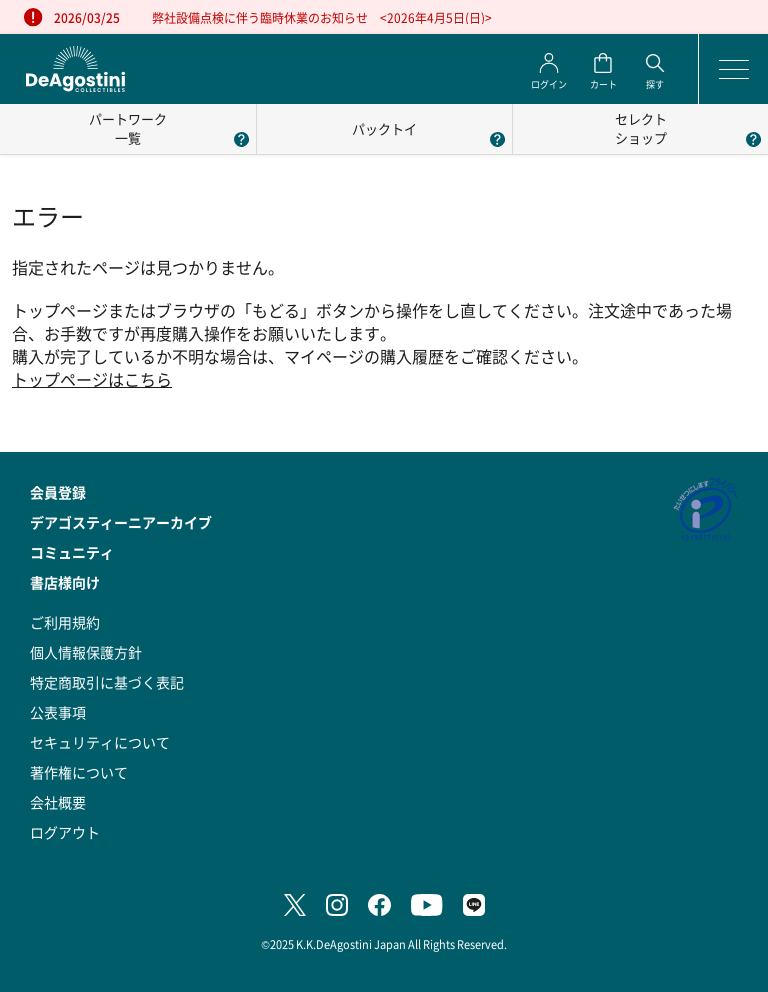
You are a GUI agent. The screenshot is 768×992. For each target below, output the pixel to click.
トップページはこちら (92, 379)
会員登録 (58, 492)
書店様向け (65, 582)
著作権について (79, 772)
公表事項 (58, 712)
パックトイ (384, 128)
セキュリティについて (100, 742)
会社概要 (58, 802)
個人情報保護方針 (86, 652)
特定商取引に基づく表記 (107, 682)
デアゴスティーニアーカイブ (121, 522)
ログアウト (65, 832)
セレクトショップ (641, 128)
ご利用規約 (65, 622)
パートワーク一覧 (128, 128)
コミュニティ (72, 552)
